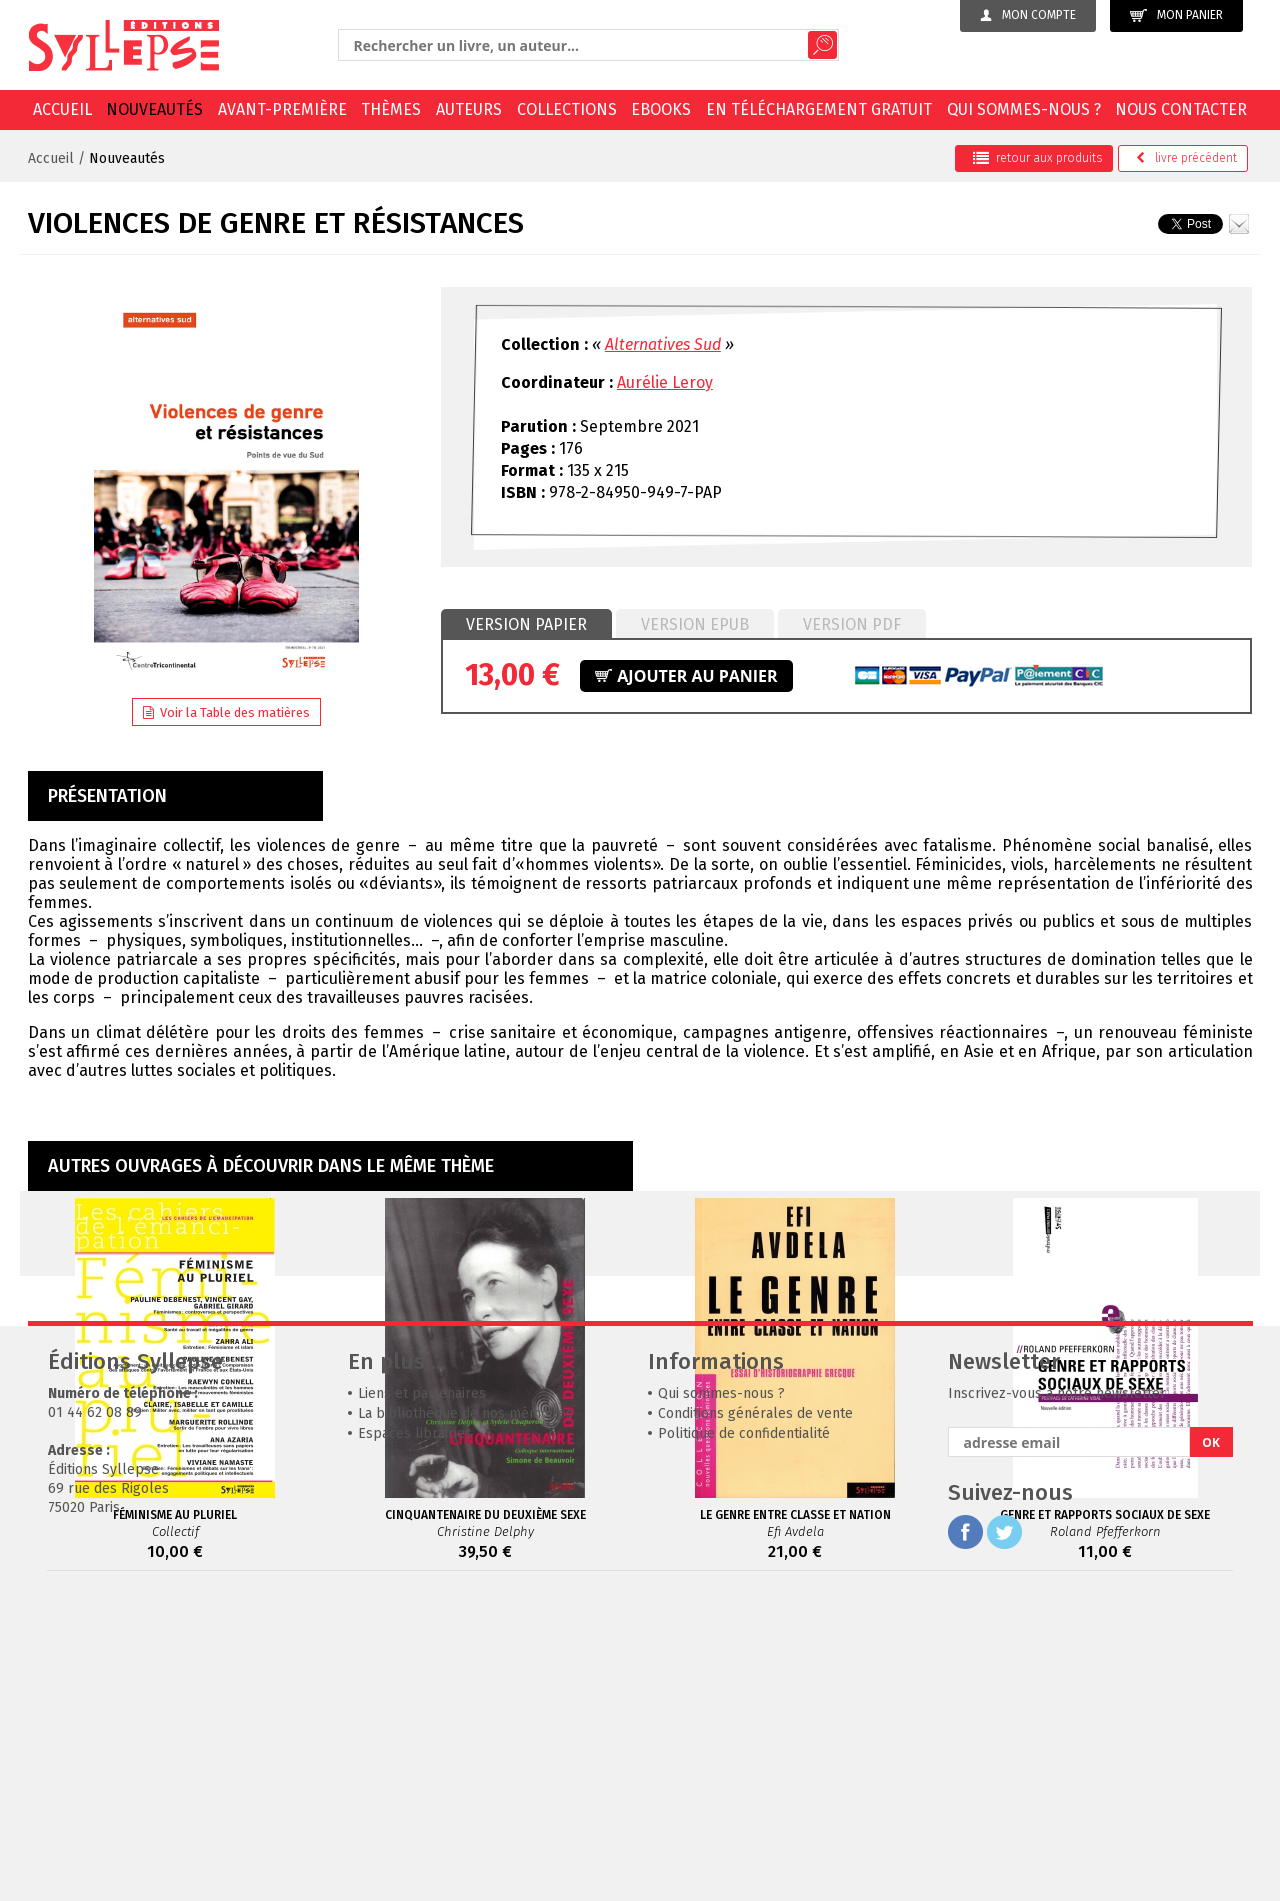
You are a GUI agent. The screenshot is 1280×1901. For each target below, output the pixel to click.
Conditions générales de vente (755, 1713)
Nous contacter (1181, 109)
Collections (567, 109)
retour (1037, 158)
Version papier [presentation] (526, 624)
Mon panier (1176, 15)
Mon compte (1028, 15)
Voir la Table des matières (226, 712)
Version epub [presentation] (695, 624)
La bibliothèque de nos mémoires (465, 1713)
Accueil (62, 109)
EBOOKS (661, 109)
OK (1211, 1742)
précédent (1186, 158)
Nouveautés (154, 109)
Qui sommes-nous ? (1024, 109)
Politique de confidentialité (744, 1733)
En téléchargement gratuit (819, 109)
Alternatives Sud (663, 344)
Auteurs (469, 109)
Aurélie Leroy (665, 382)
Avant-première (282, 109)
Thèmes (391, 109)
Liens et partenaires (422, 1693)
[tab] (526, 625)
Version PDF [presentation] (852, 624)
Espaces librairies (415, 1733)
